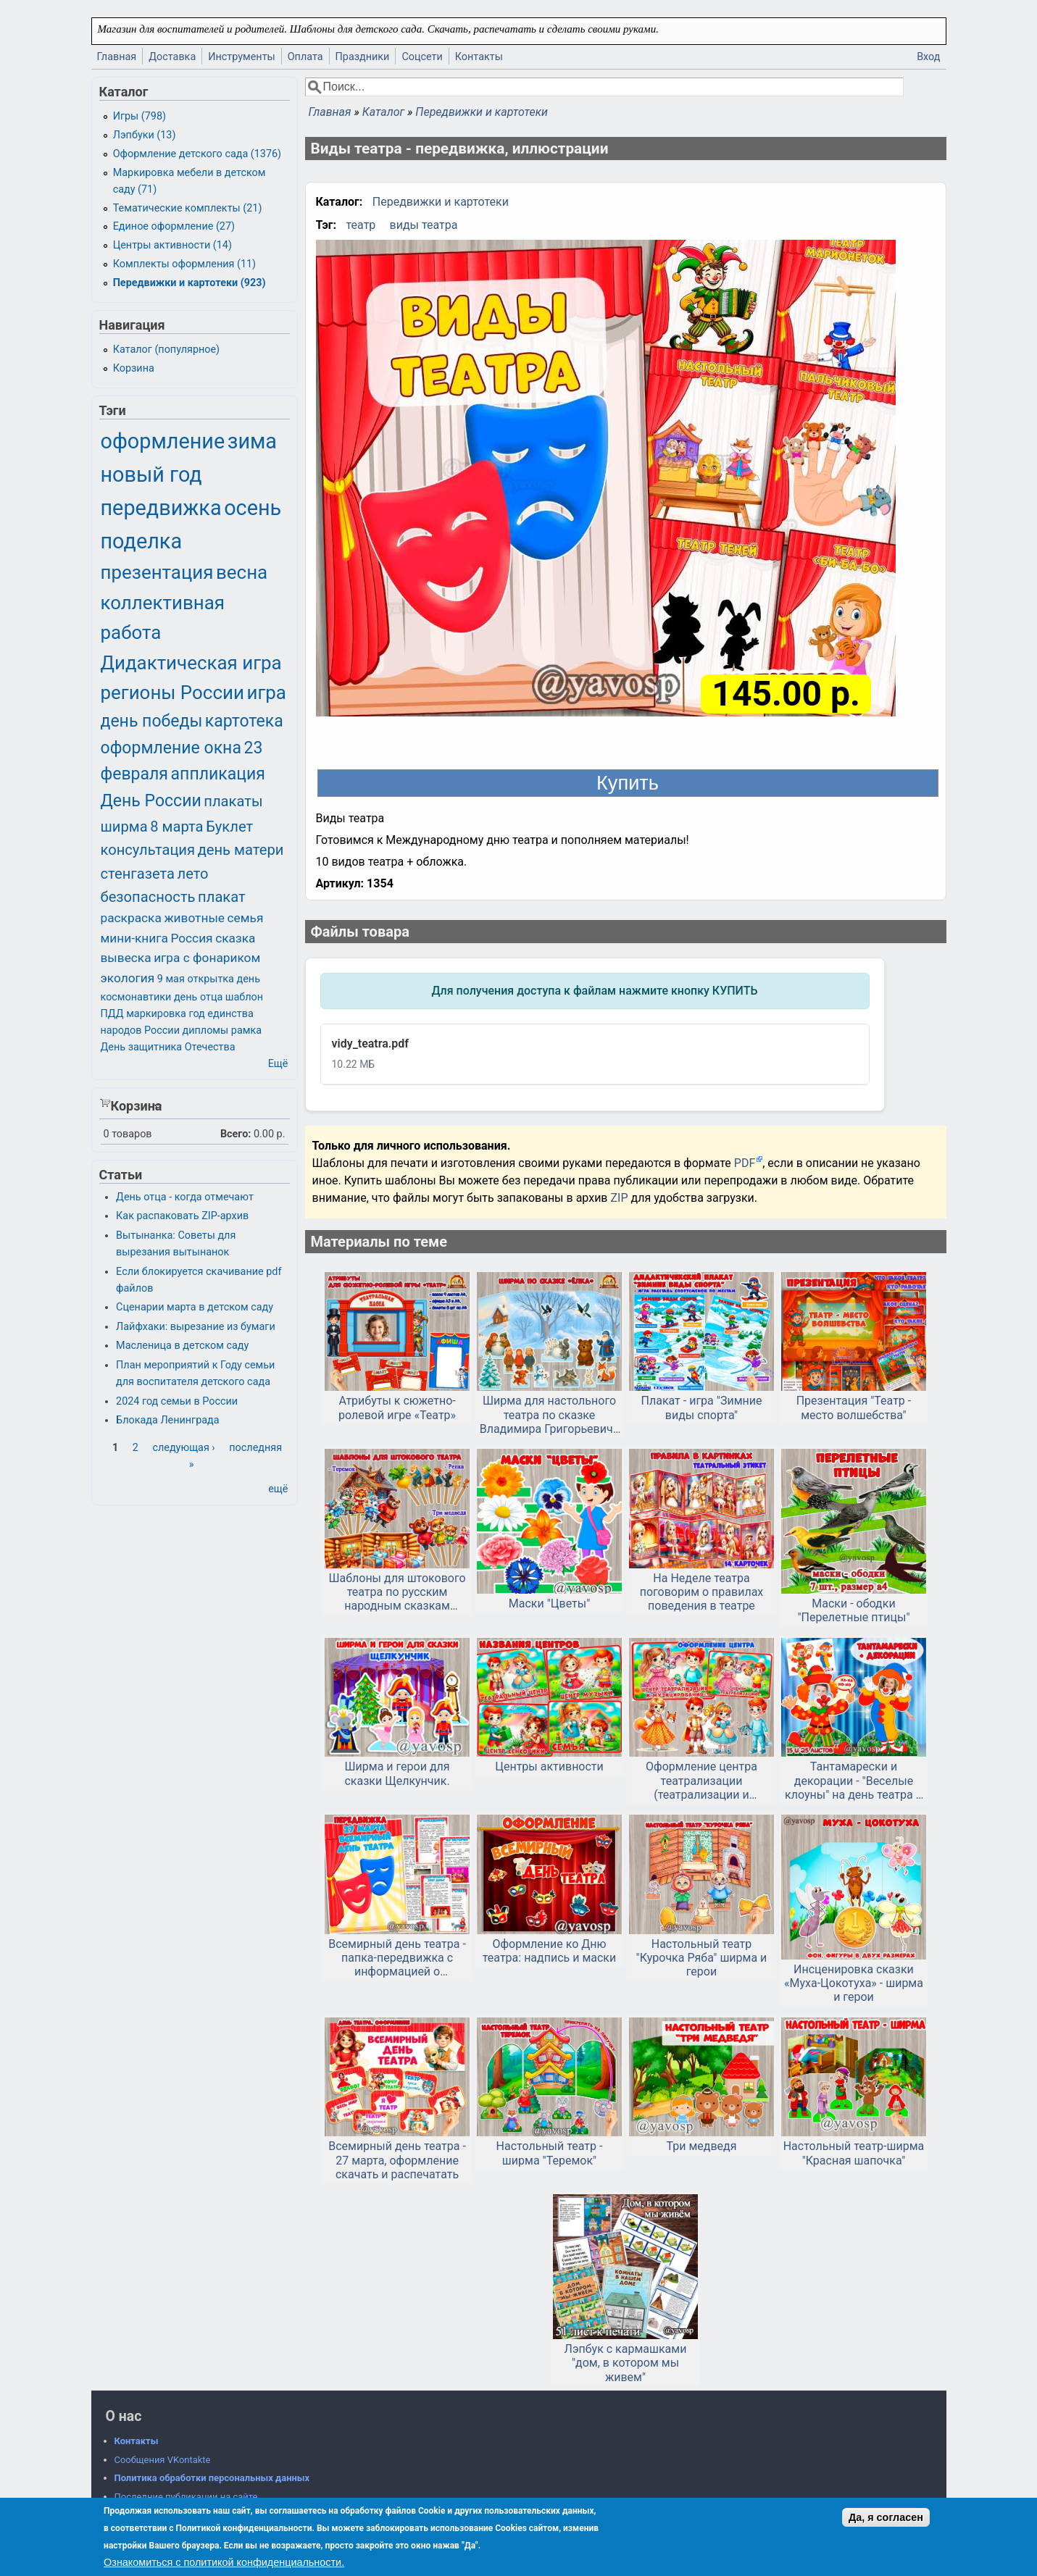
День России (151, 801)
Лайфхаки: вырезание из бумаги (195, 1327)
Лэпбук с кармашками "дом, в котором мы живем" (626, 2362)
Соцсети (421, 57)
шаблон (244, 997)
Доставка (172, 57)
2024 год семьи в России (177, 1401)
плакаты (233, 801)
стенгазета (138, 873)
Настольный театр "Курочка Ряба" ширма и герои (701, 1957)
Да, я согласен (886, 2517)
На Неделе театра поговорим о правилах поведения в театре (702, 1592)
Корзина (133, 368)
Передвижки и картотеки (481, 112)
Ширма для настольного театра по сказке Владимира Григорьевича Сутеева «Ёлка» (550, 1415)
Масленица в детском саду (182, 1345)
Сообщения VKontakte (162, 2459)
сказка (235, 938)
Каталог (383, 112)
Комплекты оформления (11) (184, 264)
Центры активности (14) (172, 245)
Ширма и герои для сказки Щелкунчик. (396, 1773)
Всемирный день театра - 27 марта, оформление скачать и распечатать (397, 2159)
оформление (163, 441)
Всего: (235, 1134)
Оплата (305, 57)
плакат (222, 897)
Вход (928, 57)
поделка (142, 541)
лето (193, 873)
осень (252, 507)
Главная (117, 57)
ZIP (620, 1198)
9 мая (171, 979)
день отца (198, 997)
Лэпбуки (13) (144, 135)
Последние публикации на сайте (186, 2496)
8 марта (176, 826)
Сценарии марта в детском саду (194, 1307)
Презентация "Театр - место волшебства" (854, 1407)
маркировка (156, 1014)
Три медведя (702, 2146)
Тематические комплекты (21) (187, 208)
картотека (244, 721)
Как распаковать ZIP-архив (182, 1216)
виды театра (424, 225)
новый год (151, 474)
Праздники (363, 57)
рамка (246, 1030)
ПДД (112, 1014)
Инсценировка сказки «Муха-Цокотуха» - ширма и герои (853, 1983)
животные (194, 918)
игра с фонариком (207, 957)
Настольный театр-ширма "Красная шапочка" (854, 2153)
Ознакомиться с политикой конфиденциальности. (224, 2562)
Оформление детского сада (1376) (197, 154)
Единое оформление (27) (174, 226)
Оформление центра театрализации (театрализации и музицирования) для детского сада (701, 1781)
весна (241, 572)
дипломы (206, 1030)
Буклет (229, 826)
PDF (744, 1163)
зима (252, 441)
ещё (278, 1489)
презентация (157, 572)
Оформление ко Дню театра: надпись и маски (549, 1951)
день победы (152, 721)
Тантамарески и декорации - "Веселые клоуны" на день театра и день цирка (854, 1781)
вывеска (126, 957)
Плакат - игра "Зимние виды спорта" (701, 1407)
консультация (148, 849)
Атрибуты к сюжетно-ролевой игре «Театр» (397, 1407)
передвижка (161, 507)
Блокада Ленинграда (167, 1420)
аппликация (218, 774)
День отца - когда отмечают (185, 1197)
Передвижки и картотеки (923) (189, 283)
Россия (191, 938)
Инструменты (241, 57)
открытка (210, 979)
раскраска (131, 918)
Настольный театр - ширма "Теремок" (549, 2153)
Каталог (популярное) (166, 349)
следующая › (183, 1448)
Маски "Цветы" (550, 1603)
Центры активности (549, 1766)
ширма (124, 826)
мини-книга (134, 938)
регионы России (172, 692)
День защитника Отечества (168, 1047)
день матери (241, 849)
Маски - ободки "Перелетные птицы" (853, 1610)
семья (246, 918)
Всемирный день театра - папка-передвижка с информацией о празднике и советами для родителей (397, 1958)
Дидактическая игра (191, 663)
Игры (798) (139, 116)
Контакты (479, 57)
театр (361, 225)
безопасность (148, 897)
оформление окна (171, 748)
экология (128, 978)
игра (266, 692)
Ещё (278, 1064)
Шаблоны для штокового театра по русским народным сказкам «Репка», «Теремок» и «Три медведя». (397, 1592)
